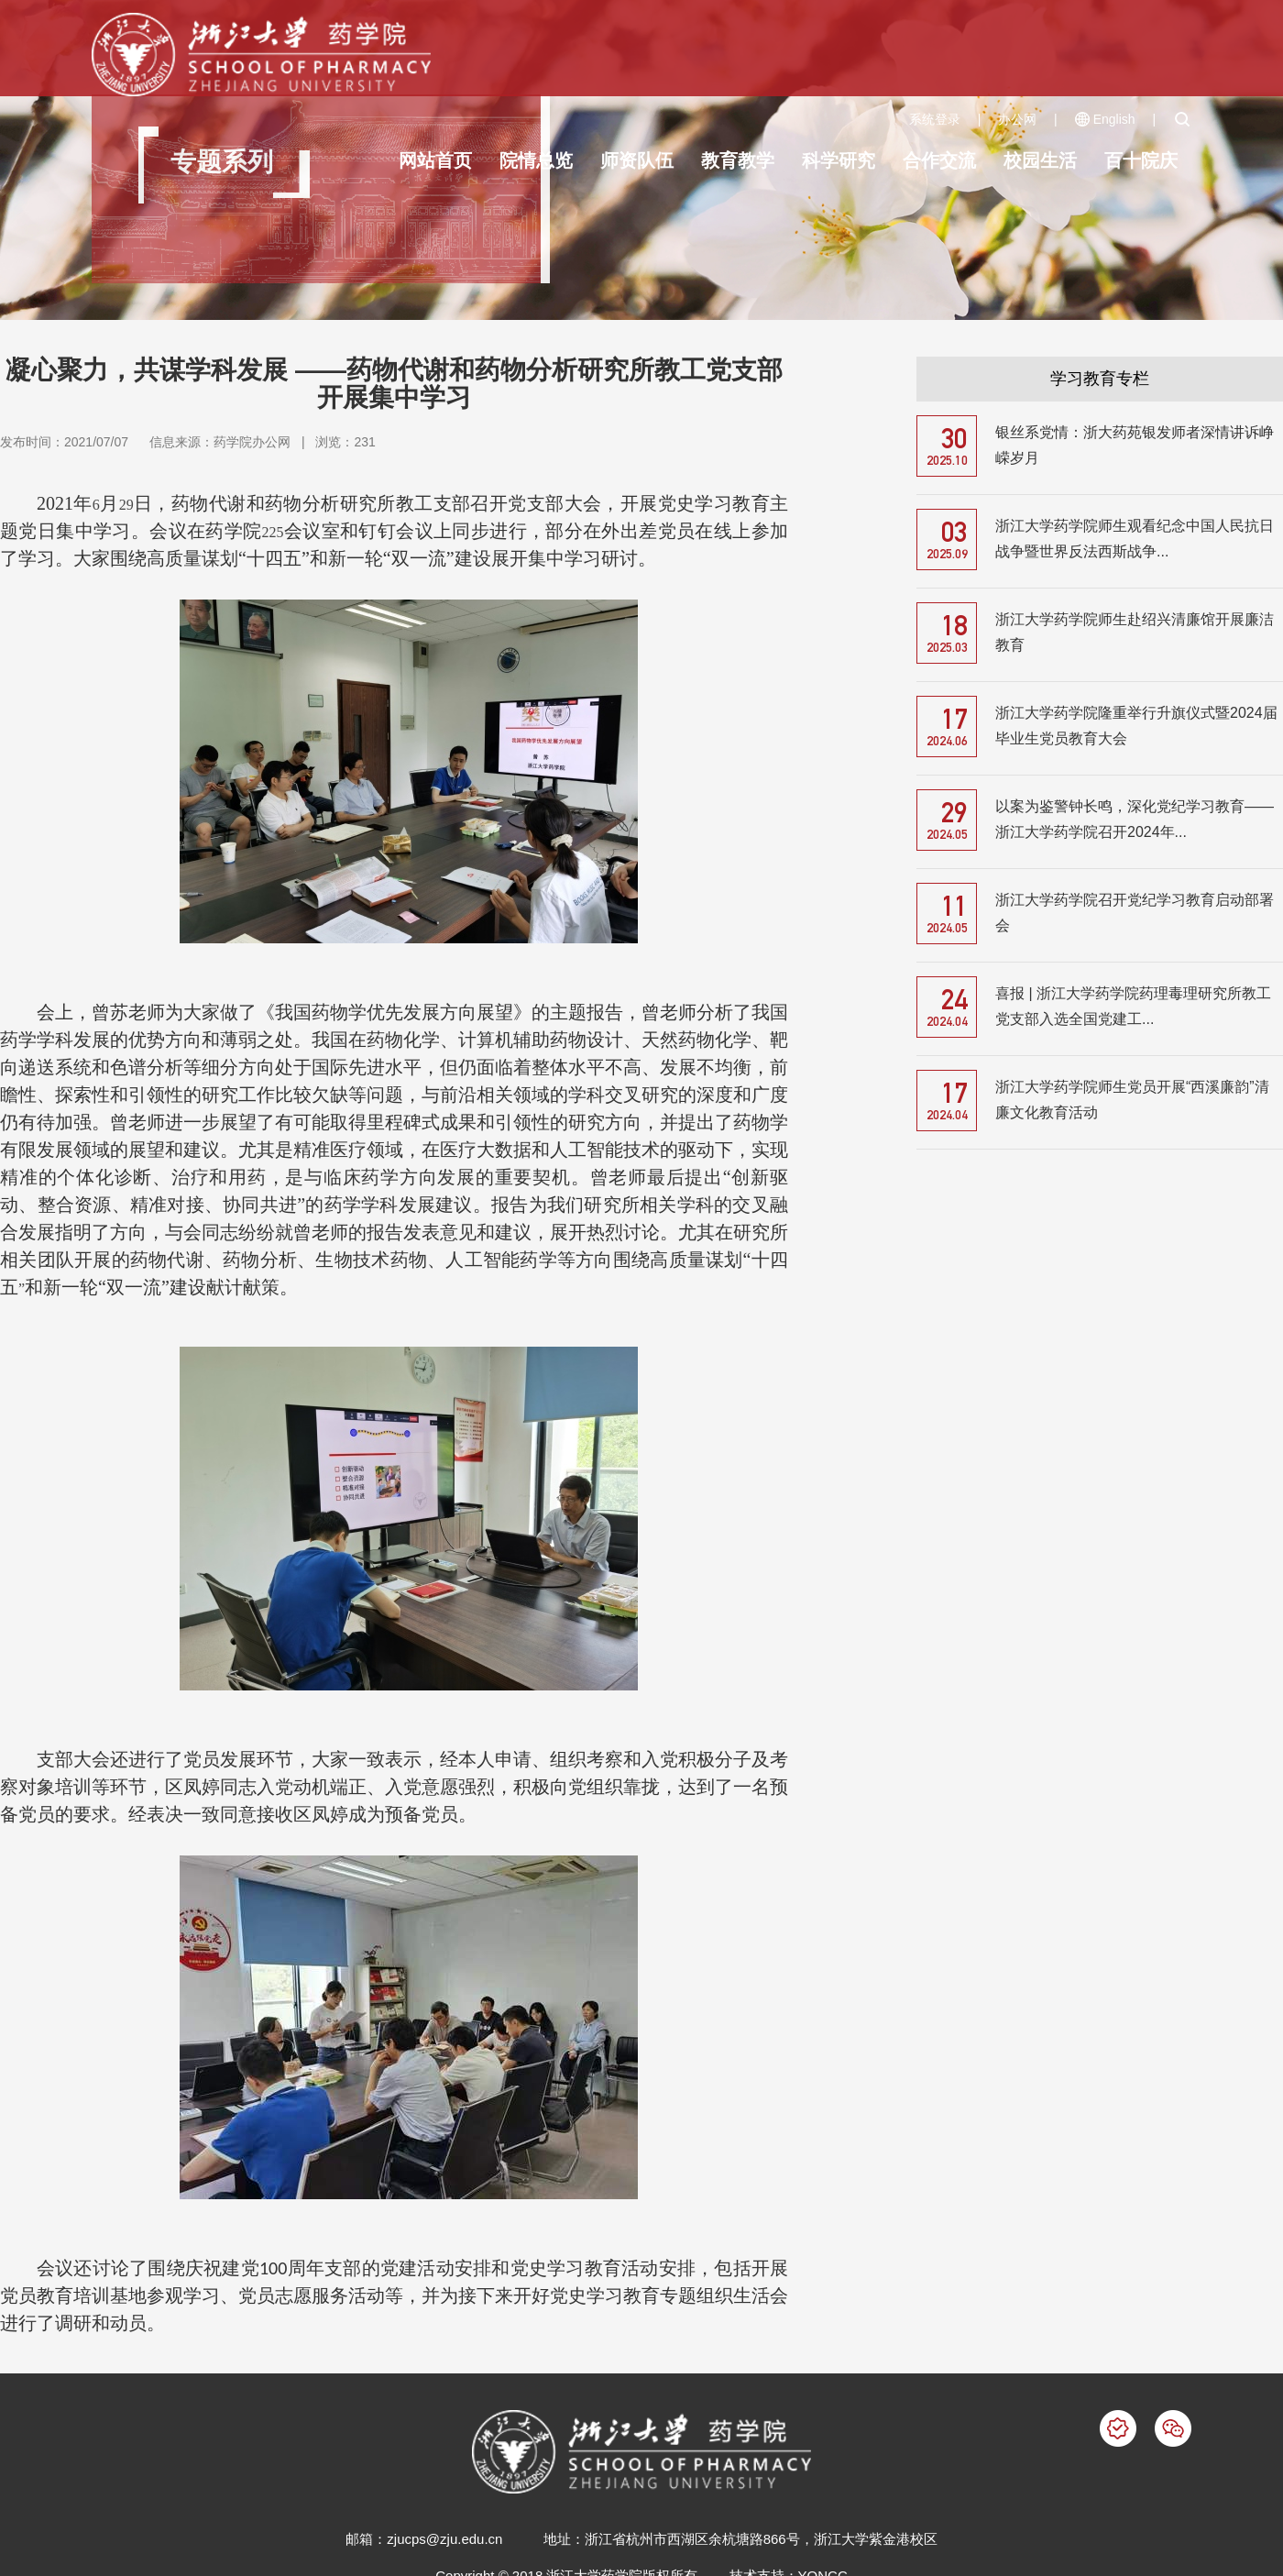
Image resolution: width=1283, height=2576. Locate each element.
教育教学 (737, 160)
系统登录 (934, 119)
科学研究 (838, 160)
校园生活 (1040, 160)
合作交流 (939, 160)
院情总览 (536, 160)
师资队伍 (637, 160)
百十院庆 (1141, 160)
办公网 (1017, 119)
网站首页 (435, 160)
